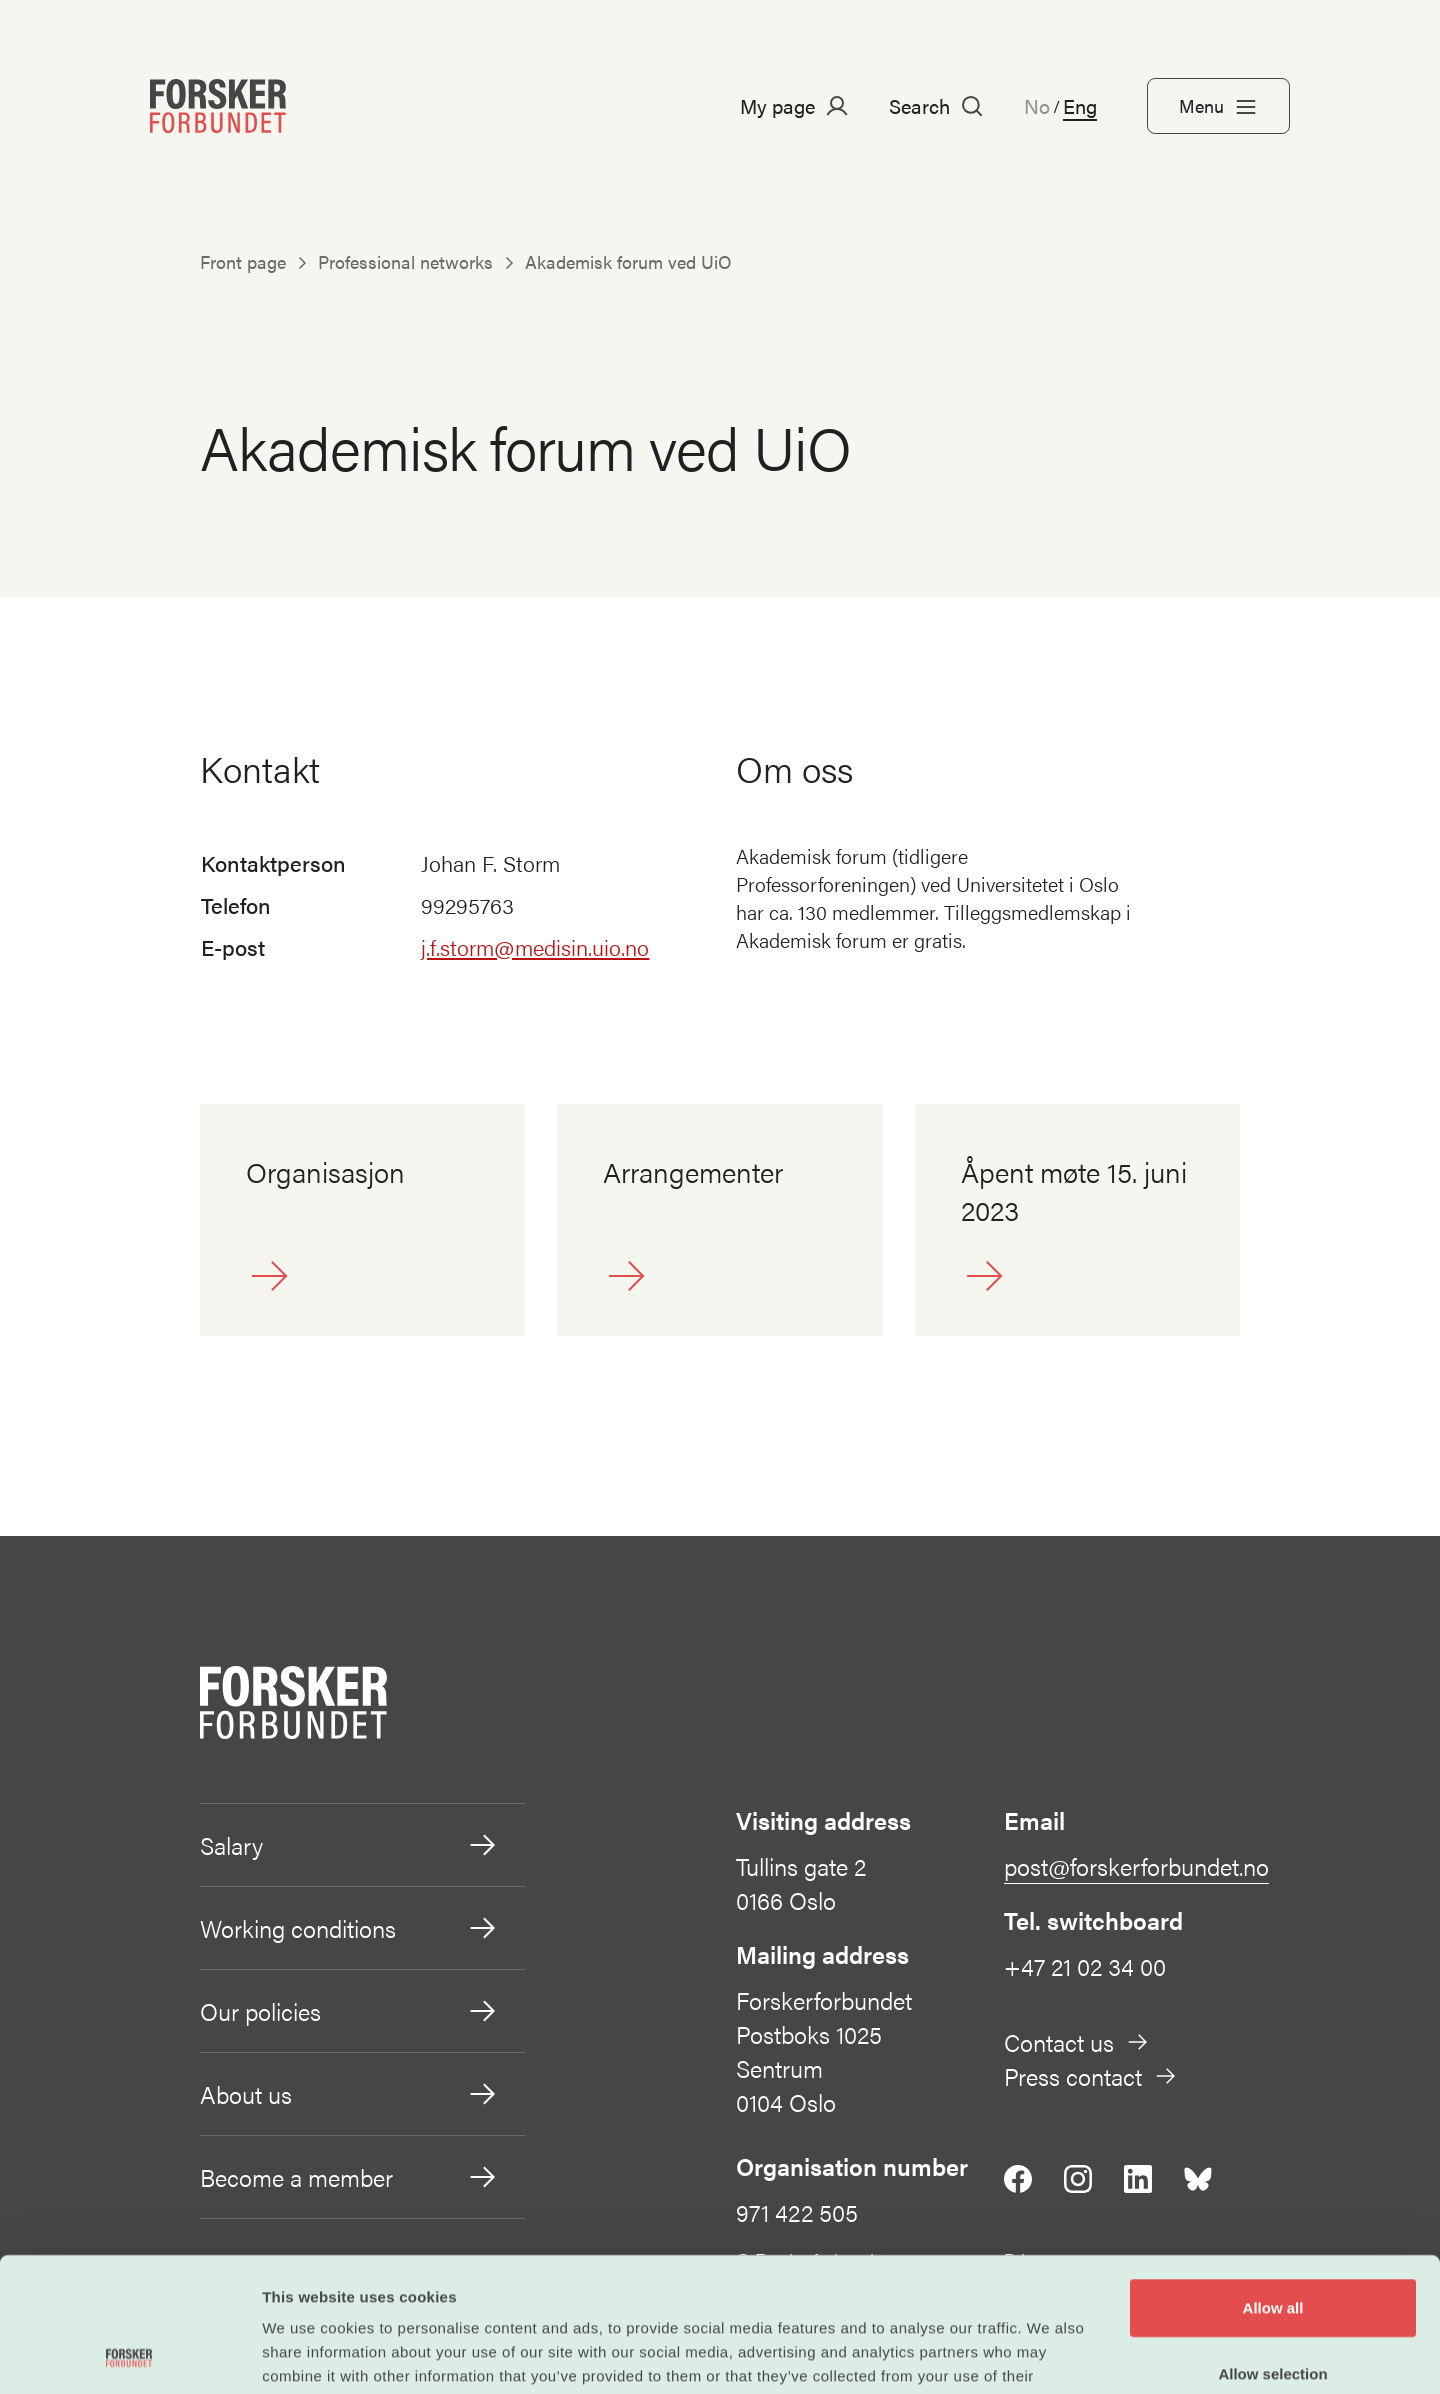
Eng (1080, 106)
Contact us (1077, 2042)
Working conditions (349, 1928)
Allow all (1273, 2181)
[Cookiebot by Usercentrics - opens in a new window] (129, 2355)
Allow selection (1272, 2247)
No (1037, 106)
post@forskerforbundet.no (1136, 1866)
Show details (1049, 2354)
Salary (349, 1845)
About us (349, 2094)
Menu (1218, 106)
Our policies (349, 2011)
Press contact (1091, 2076)
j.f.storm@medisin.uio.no (535, 946)
